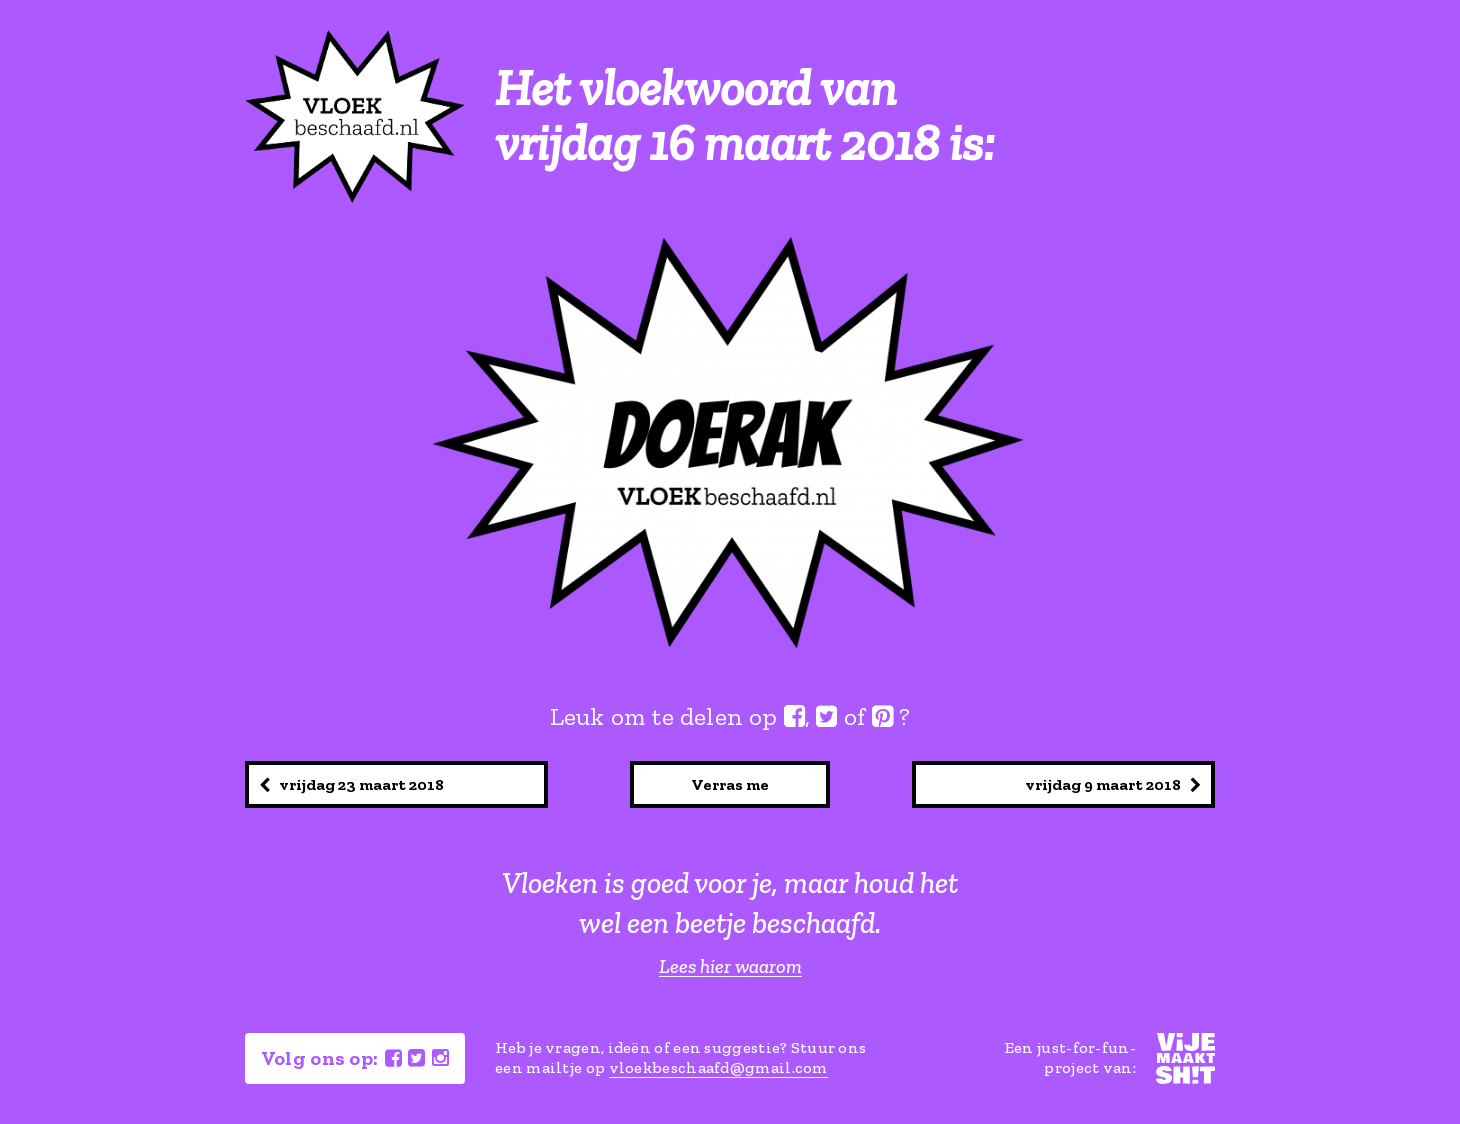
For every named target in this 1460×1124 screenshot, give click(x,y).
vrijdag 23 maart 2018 (351, 784)
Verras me (730, 784)
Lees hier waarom (730, 966)
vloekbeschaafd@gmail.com (718, 1067)
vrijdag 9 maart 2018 (1113, 784)
